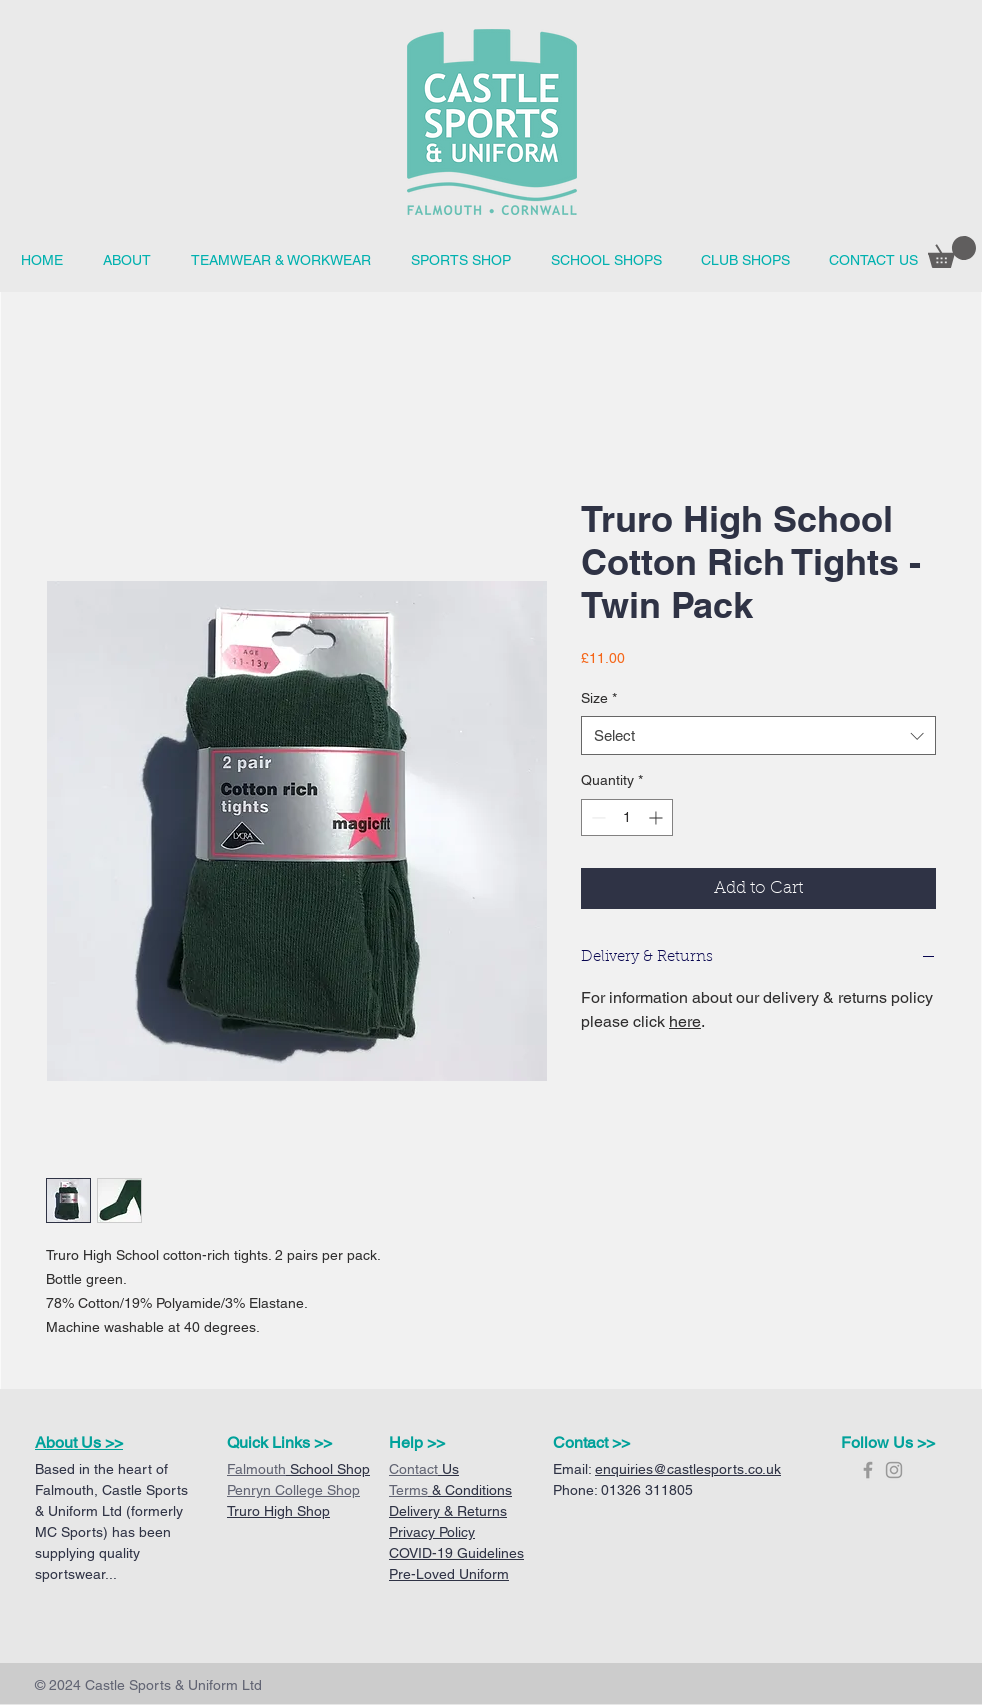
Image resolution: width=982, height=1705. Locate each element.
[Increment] (657, 817)
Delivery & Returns (448, 1511)
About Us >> (79, 1442)
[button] (606, 260)
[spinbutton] (627, 817)
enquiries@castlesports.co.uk (688, 1469)
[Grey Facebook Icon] (868, 1470)
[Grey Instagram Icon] (894, 1470)
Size (599, 698)
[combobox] (758, 735)
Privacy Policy (432, 1532)
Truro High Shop (278, 1511)
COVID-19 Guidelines (456, 1553)
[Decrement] (596, 817)
